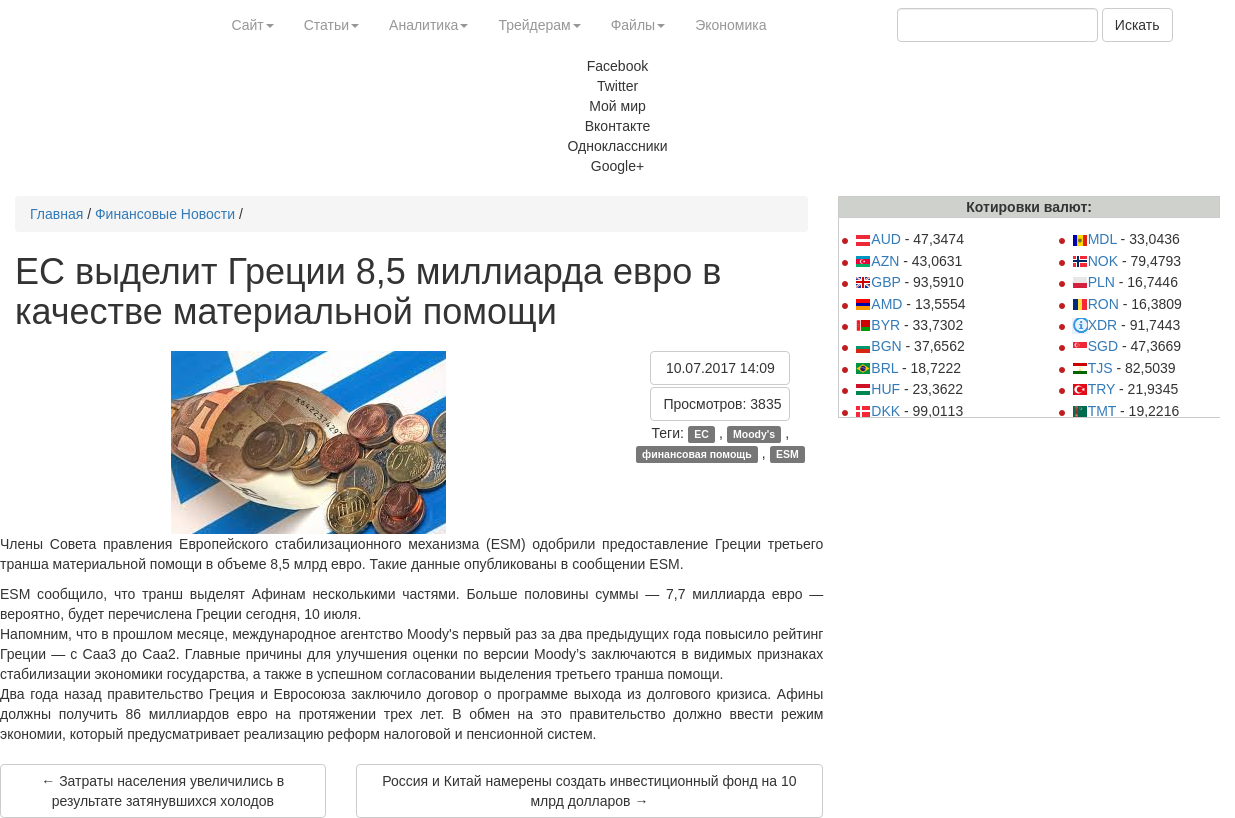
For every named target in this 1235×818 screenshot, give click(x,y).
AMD (878, 304)
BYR (877, 325)
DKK (877, 411)
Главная (56, 214)
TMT (1094, 411)
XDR (1095, 325)
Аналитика (428, 25)
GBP (877, 282)
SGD (1095, 346)
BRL (876, 368)
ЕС (701, 434)
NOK (1095, 261)
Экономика (730, 25)
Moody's (754, 434)
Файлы (638, 25)
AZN (877, 261)
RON (1095, 304)
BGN (878, 346)
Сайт (252, 25)
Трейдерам (539, 25)
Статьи (331, 25)
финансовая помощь (697, 454)
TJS (1092, 368)
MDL (1094, 239)
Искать (1137, 25)
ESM (787, 454)
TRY (1094, 389)
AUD (878, 239)
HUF (877, 389)
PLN (1093, 282)
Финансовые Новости (165, 214)
